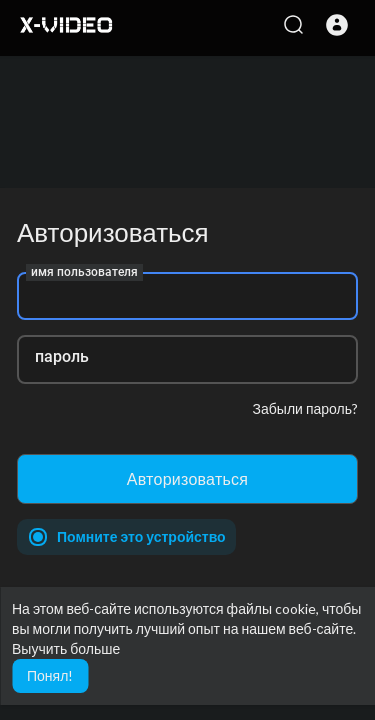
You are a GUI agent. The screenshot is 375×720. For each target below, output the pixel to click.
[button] (337, 25)
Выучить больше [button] (66, 648)
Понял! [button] (50, 675)
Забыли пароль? (305, 408)
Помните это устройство (141, 536)
